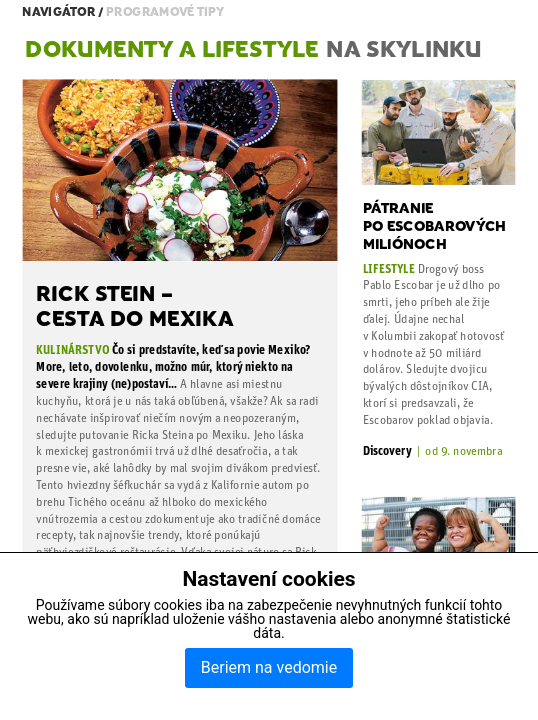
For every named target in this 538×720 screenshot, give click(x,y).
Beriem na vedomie (269, 667)
